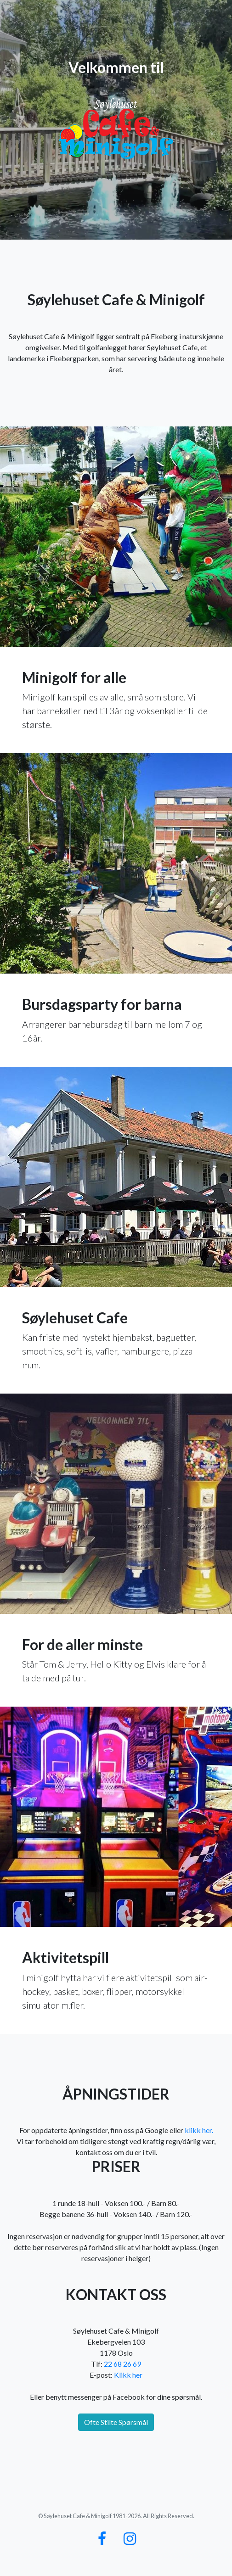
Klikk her (128, 2374)
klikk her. (199, 2130)
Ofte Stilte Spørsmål (116, 2422)
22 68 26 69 (122, 2363)
